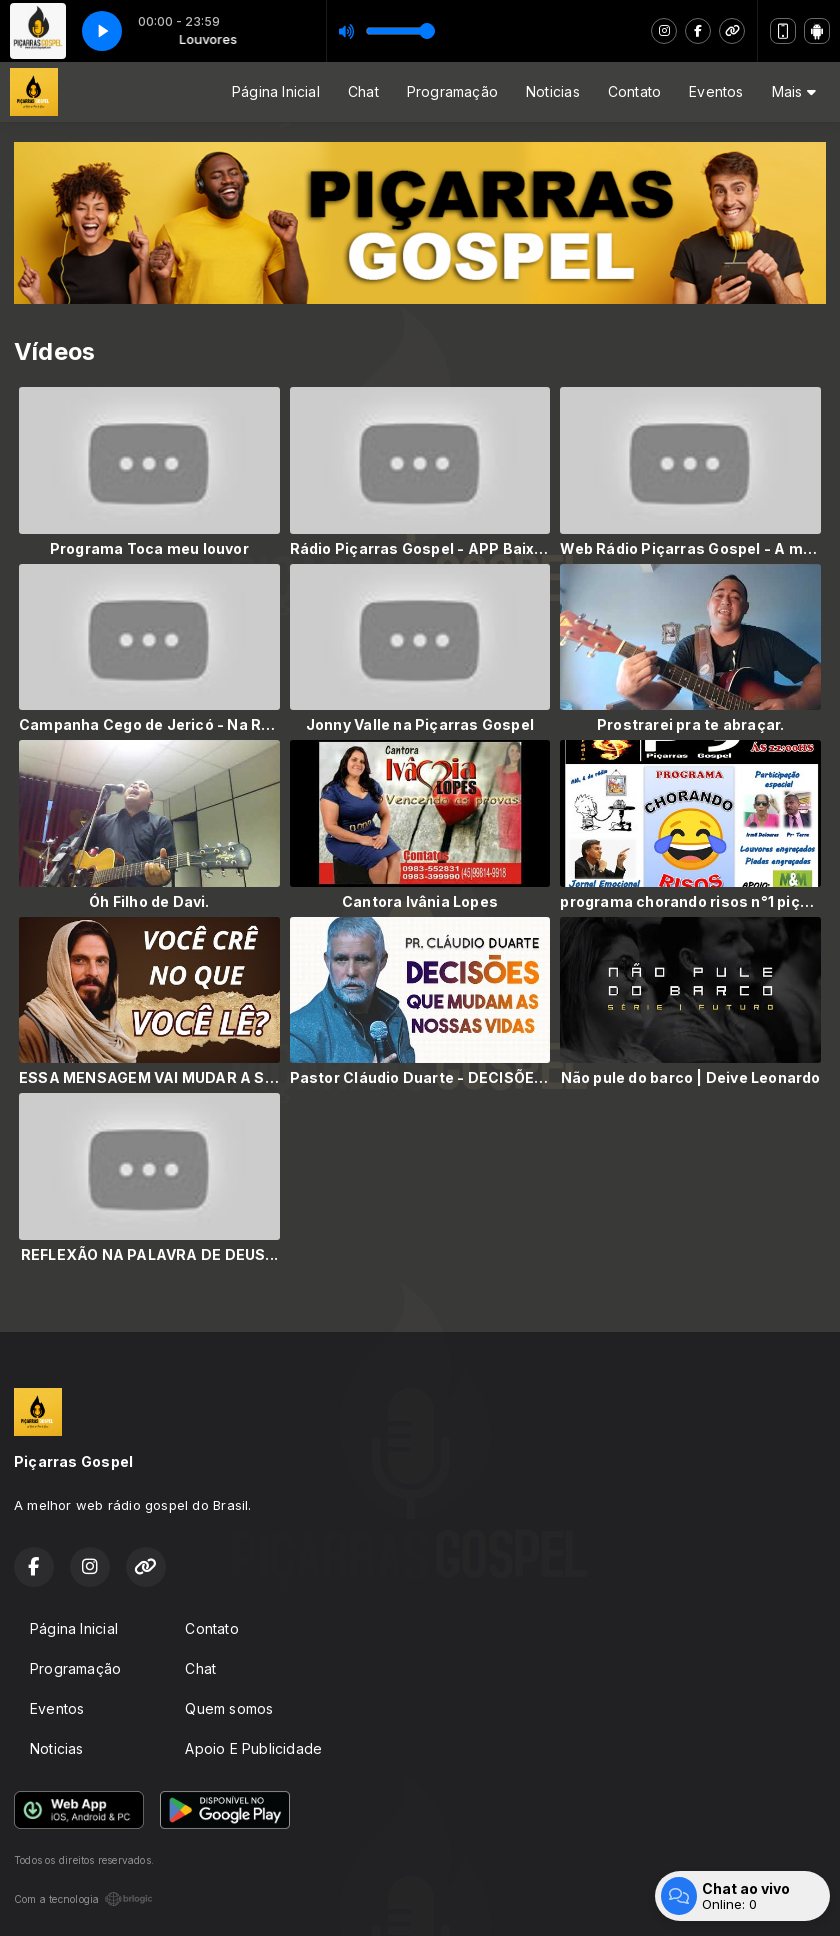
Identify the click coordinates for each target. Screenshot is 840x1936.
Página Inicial (276, 91)
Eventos (716, 91)
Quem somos (229, 1708)
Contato (634, 91)
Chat (363, 91)
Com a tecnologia (83, 1899)
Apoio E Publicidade (253, 1748)
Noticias (553, 91)
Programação (452, 91)
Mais (794, 91)
